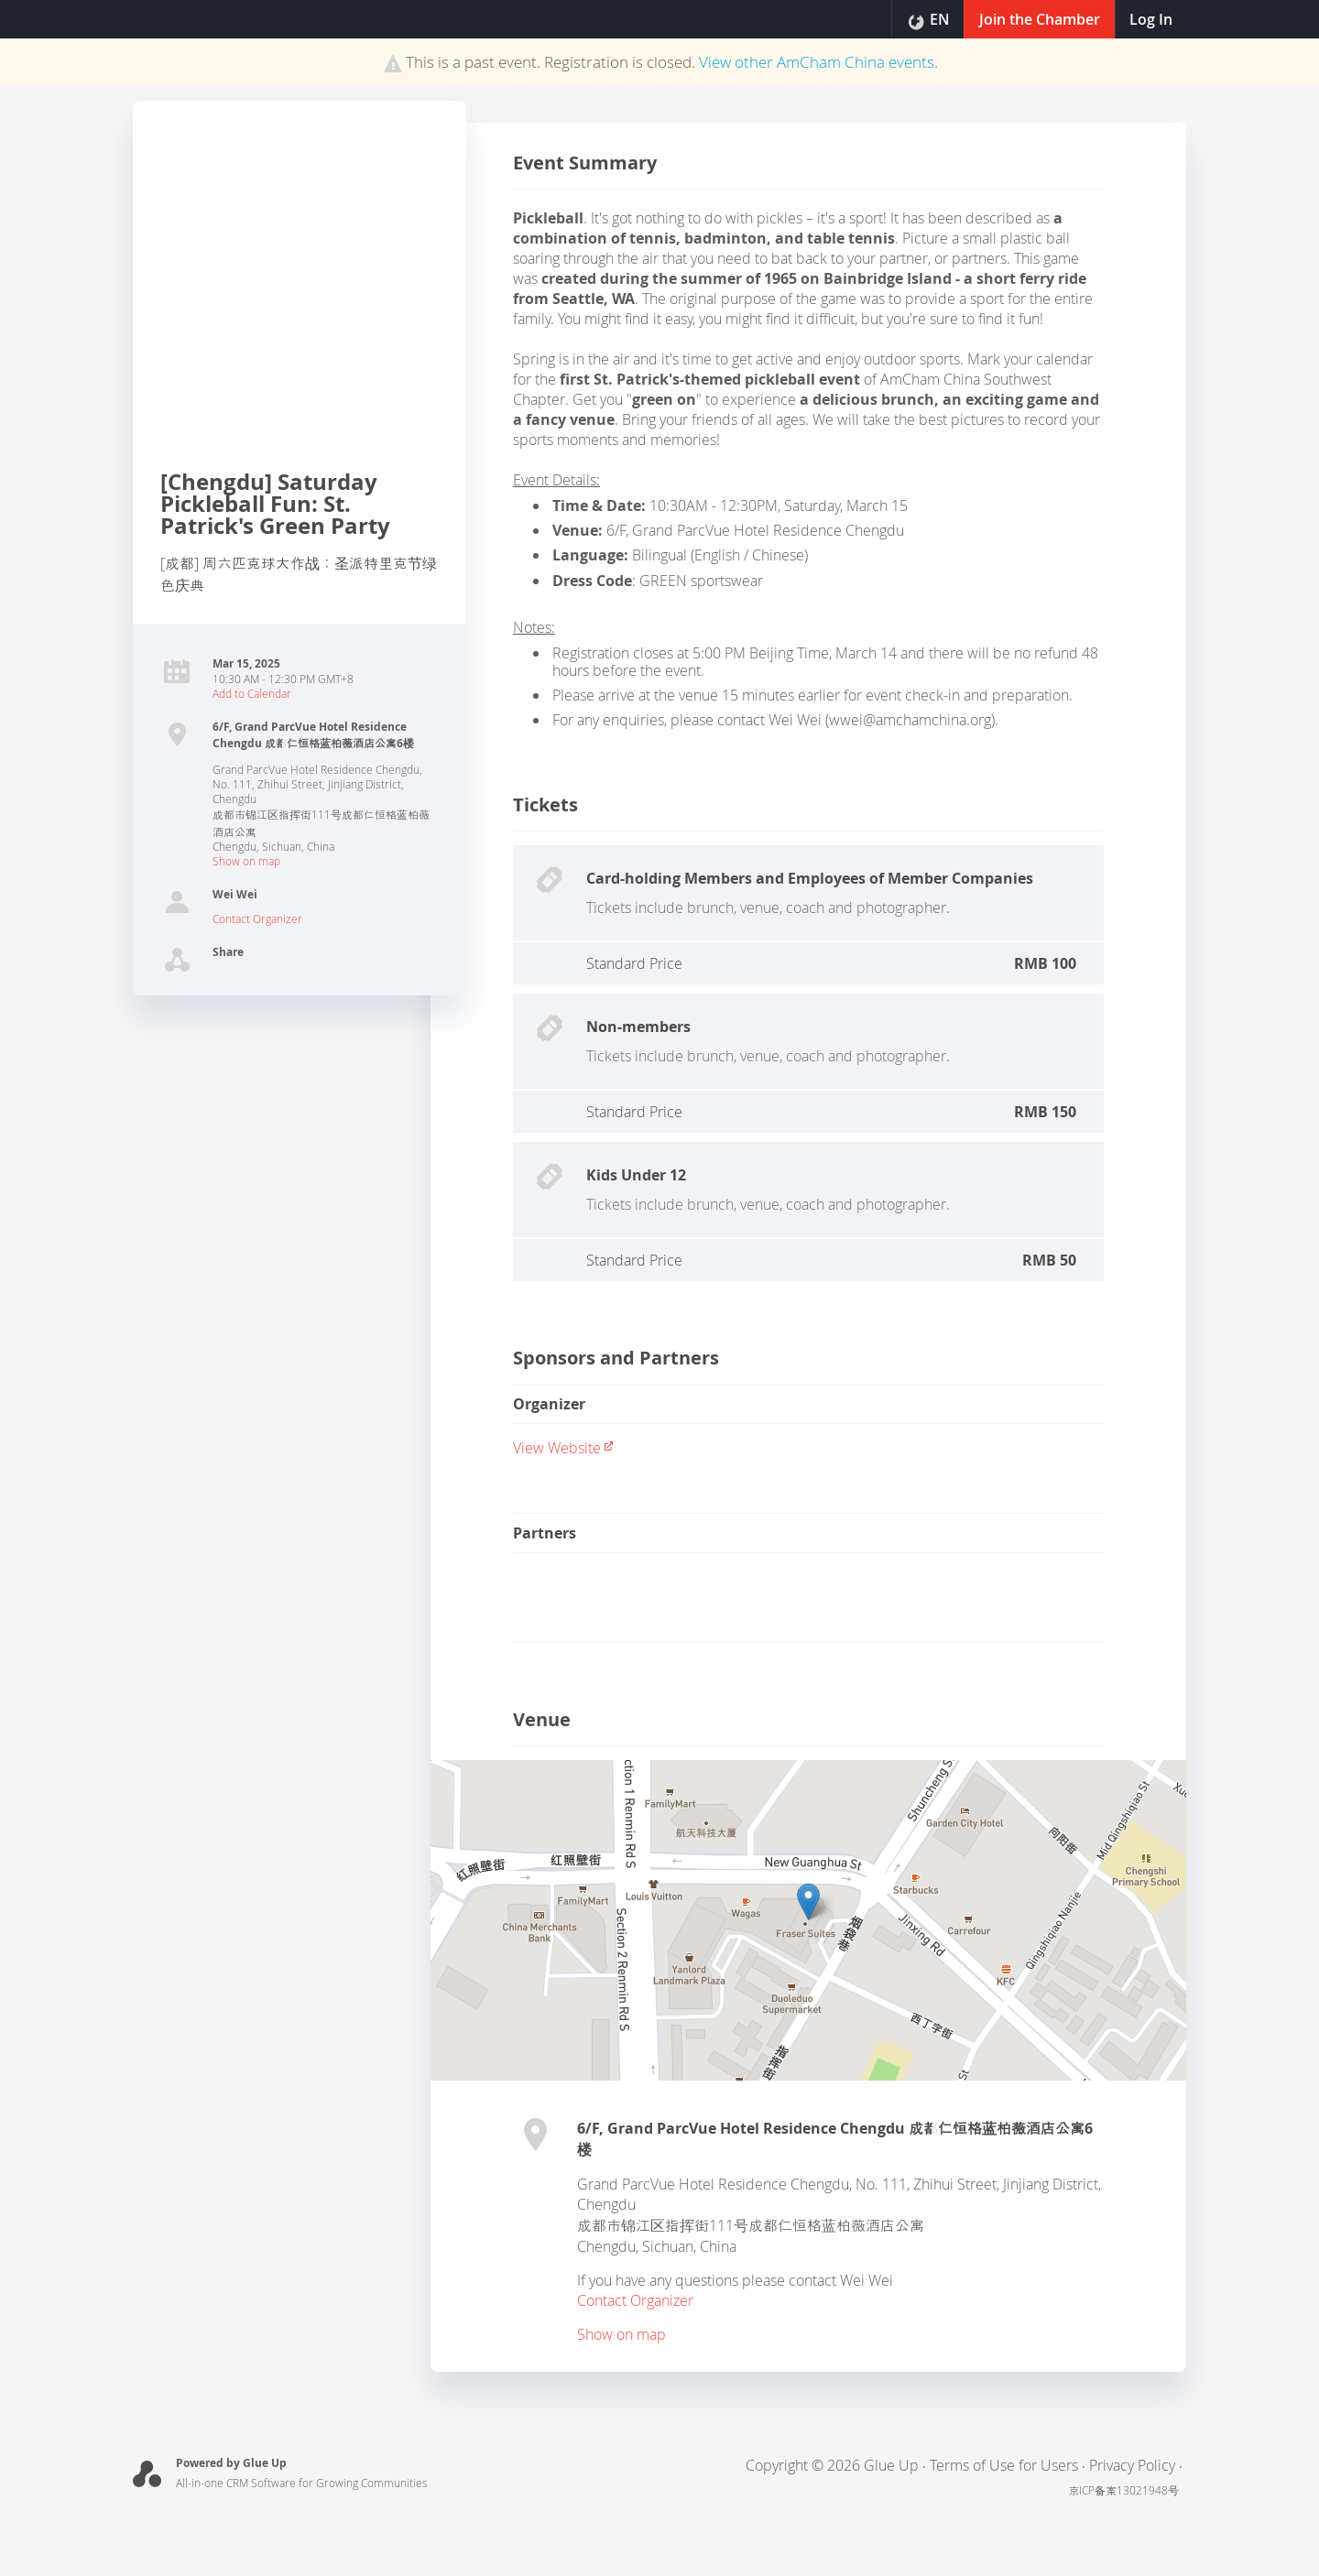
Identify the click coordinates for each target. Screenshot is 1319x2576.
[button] (808, 1901)
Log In (1150, 19)
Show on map (246, 860)
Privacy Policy (1132, 2465)
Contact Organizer (257, 918)
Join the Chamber (1037, 19)
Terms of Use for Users (1004, 2465)
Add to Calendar (252, 693)
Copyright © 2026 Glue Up (832, 2465)
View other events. (818, 61)
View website (563, 1448)
